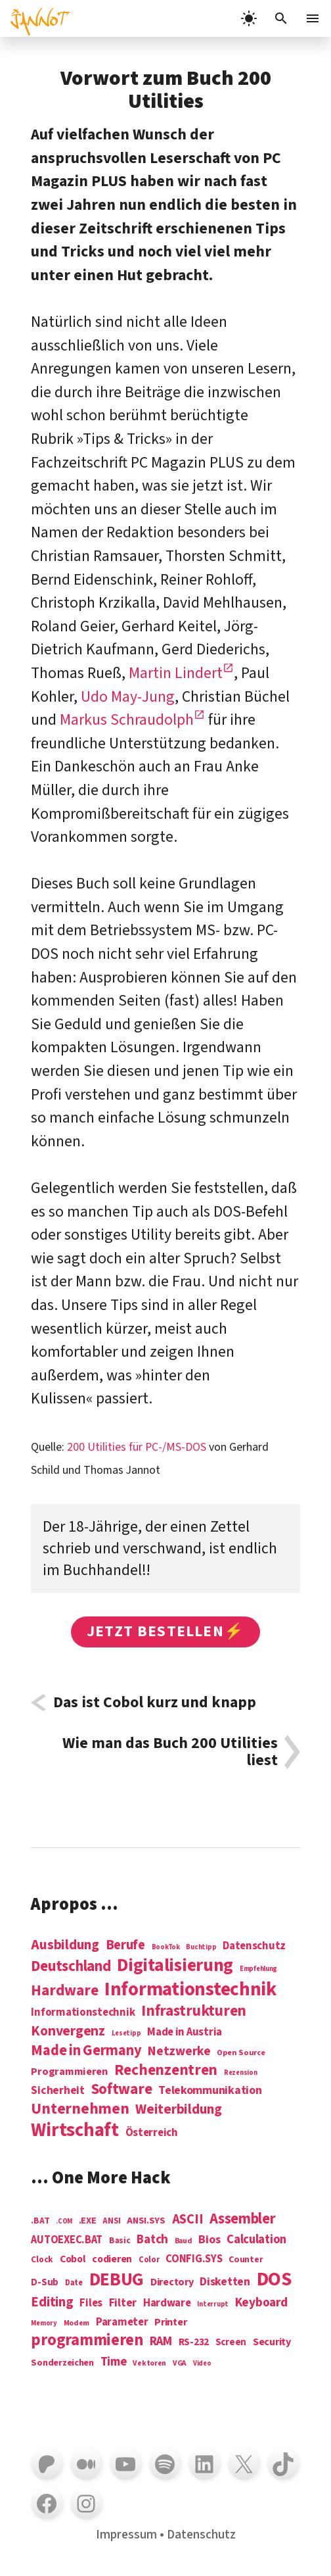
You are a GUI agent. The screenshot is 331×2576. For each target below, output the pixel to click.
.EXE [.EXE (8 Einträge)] (88, 2221)
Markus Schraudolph (127, 720)
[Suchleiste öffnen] (281, 18)
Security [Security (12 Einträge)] (272, 2341)
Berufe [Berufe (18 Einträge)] (125, 1945)
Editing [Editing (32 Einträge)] (52, 2302)
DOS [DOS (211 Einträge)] (274, 2280)
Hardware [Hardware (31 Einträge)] (64, 1990)
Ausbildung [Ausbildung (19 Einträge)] (65, 1944)
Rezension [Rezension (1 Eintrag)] (240, 2072)
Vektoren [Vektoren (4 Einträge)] (149, 2364)
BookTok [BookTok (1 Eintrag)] (166, 1947)
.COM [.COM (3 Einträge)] (64, 2221)
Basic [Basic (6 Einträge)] (120, 2241)
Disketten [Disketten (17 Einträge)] (225, 2282)
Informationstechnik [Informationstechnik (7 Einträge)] (83, 2013)
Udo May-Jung (128, 697)
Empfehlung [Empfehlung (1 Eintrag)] (258, 1968)
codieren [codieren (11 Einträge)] (112, 2259)
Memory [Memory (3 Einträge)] (43, 2323)
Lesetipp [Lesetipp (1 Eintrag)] (126, 2033)
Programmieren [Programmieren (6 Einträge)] (69, 2072)
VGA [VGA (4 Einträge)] (180, 2364)
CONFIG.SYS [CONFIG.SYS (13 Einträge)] (194, 2259)
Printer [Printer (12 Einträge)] (170, 2322)
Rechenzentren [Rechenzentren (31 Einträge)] (166, 2069)
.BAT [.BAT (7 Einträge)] (40, 2221)
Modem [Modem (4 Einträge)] (77, 2324)
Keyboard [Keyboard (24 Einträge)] (261, 2302)
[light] (248, 18)
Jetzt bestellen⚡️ (165, 1631)
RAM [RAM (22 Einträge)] (161, 2342)
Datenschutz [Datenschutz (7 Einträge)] (254, 1946)
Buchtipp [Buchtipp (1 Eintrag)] (201, 1947)
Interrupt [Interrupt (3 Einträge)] (213, 2304)
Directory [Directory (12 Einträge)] (172, 2282)
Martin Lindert (176, 673)
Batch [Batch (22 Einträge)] (152, 2240)
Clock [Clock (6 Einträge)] (42, 2260)
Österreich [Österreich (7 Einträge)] (151, 2133)
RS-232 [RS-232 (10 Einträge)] (194, 2342)
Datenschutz (201, 2535)
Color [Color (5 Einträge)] (149, 2260)
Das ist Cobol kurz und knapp (154, 1702)
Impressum (126, 2535)
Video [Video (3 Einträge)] (202, 2363)
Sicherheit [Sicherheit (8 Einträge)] (57, 2090)
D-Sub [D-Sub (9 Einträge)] (44, 2283)
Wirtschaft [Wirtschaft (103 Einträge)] (74, 2131)
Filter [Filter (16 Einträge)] (123, 2303)
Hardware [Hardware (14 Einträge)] (167, 2303)
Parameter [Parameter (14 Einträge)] (122, 2322)
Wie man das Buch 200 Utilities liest (170, 1752)
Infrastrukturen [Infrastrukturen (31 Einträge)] (193, 2010)
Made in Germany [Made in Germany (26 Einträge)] (86, 2050)
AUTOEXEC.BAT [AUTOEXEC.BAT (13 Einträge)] (66, 2240)
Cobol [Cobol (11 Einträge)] (73, 2259)
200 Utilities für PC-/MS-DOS (136, 1447)
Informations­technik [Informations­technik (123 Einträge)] (190, 1990)
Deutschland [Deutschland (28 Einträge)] (70, 1966)
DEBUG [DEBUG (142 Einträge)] (116, 2280)
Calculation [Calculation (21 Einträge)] (256, 2239)
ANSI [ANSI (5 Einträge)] (111, 2221)
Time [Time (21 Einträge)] (113, 2361)
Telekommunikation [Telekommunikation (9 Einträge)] (209, 2090)
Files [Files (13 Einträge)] (90, 2303)
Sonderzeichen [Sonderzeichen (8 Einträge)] (62, 2363)
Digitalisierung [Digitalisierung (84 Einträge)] (175, 1966)
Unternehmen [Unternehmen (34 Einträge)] (80, 2108)
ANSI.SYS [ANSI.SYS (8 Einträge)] (146, 2221)
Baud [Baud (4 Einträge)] (183, 2242)
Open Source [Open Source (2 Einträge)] (241, 2053)
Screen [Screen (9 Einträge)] (230, 2343)
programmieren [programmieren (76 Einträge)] (87, 2341)
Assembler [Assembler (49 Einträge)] (243, 2219)
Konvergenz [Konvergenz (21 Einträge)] (67, 2032)
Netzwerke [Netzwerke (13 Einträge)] (179, 2051)
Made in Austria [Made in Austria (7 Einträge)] (184, 2032)
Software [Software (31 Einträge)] (121, 2089)
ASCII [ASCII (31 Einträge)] (188, 2219)
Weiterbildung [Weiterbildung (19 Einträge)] (178, 2109)
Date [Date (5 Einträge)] (74, 2283)
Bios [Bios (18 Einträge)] (209, 2240)
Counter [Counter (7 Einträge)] (246, 2260)
